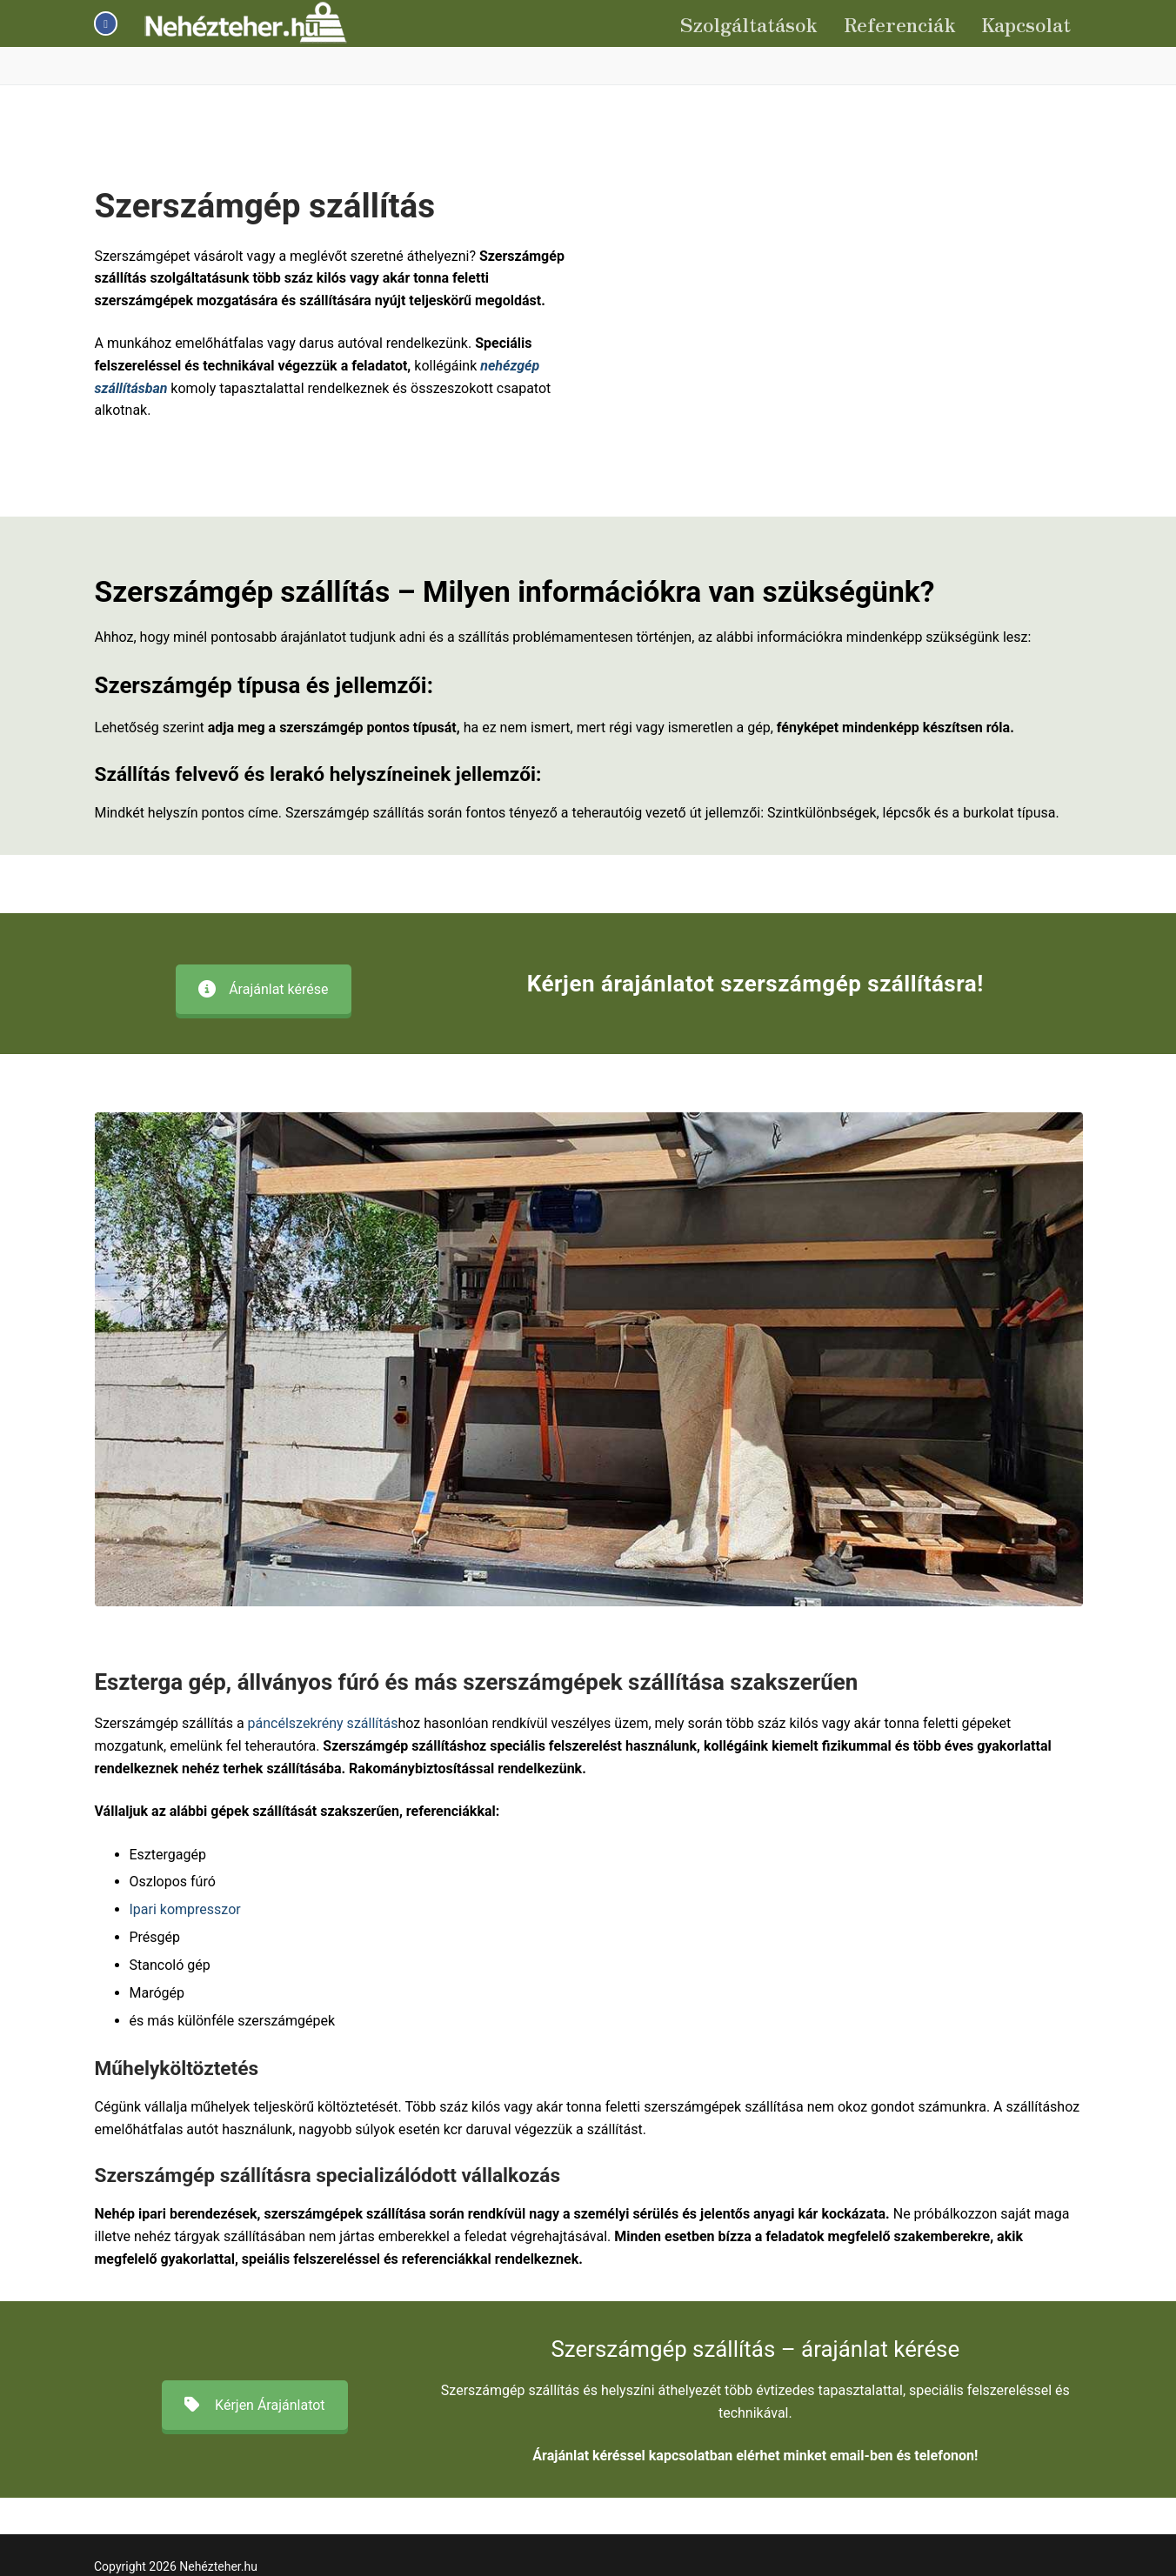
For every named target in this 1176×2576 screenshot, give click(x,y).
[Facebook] (105, 23)
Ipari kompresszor (185, 1909)
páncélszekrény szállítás (323, 1723)
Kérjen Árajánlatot (254, 2405)
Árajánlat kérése (263, 989)
